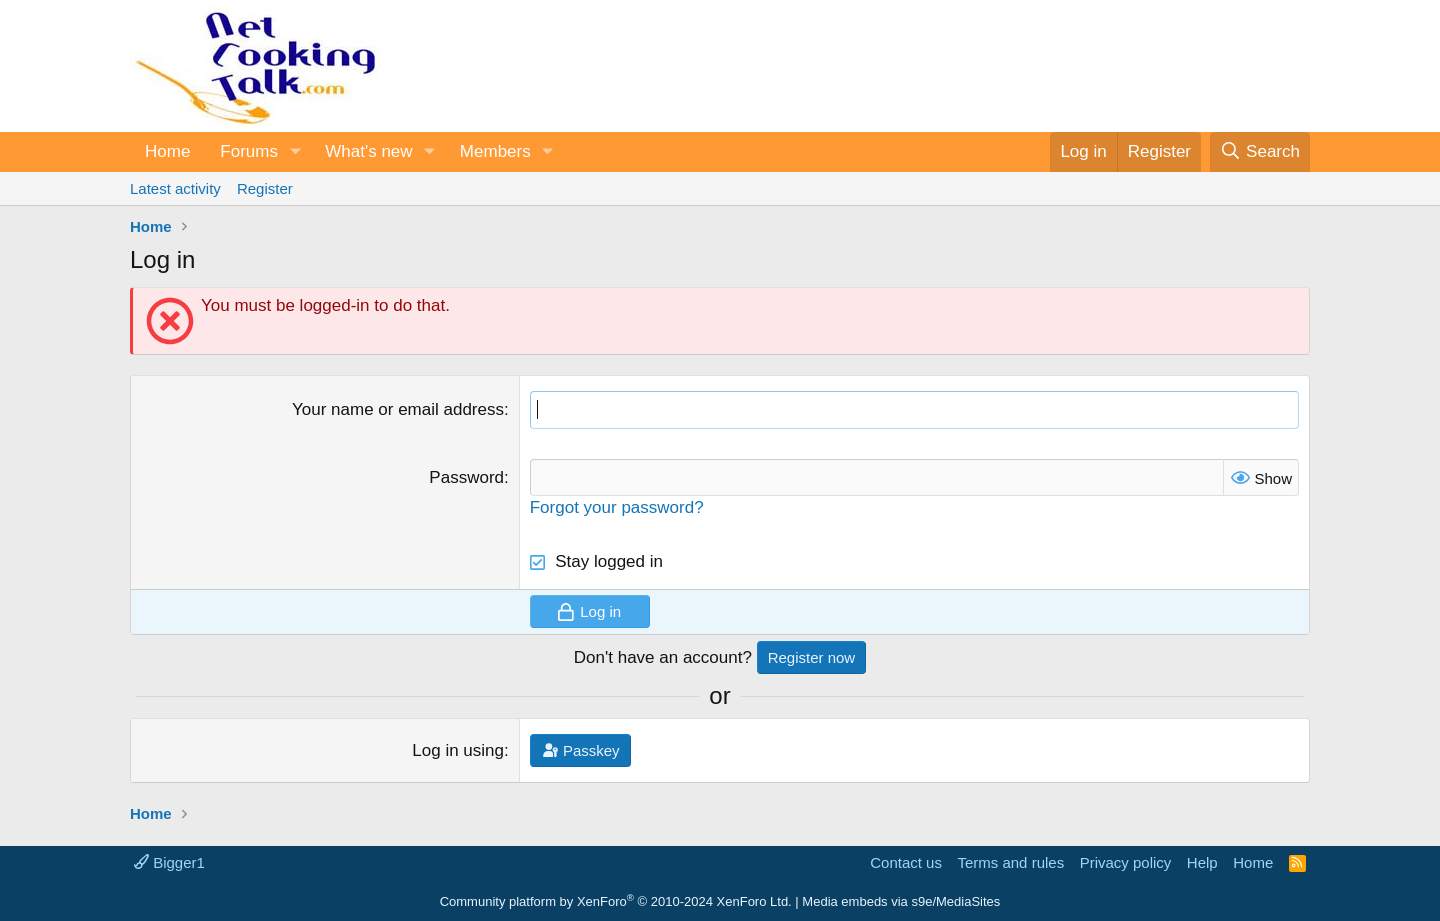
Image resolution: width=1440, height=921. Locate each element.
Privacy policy (1126, 862)
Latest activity (175, 188)
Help (1202, 862)
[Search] (1260, 152)
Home (167, 151)
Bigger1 (169, 862)
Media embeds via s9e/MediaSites (901, 901)
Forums (249, 151)
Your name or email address (398, 409)
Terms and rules (1010, 862)
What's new (368, 151)
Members (495, 151)
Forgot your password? (617, 507)
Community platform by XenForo (616, 901)
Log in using (458, 750)
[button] (295, 152)
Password (466, 477)
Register (265, 188)
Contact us (906, 862)
